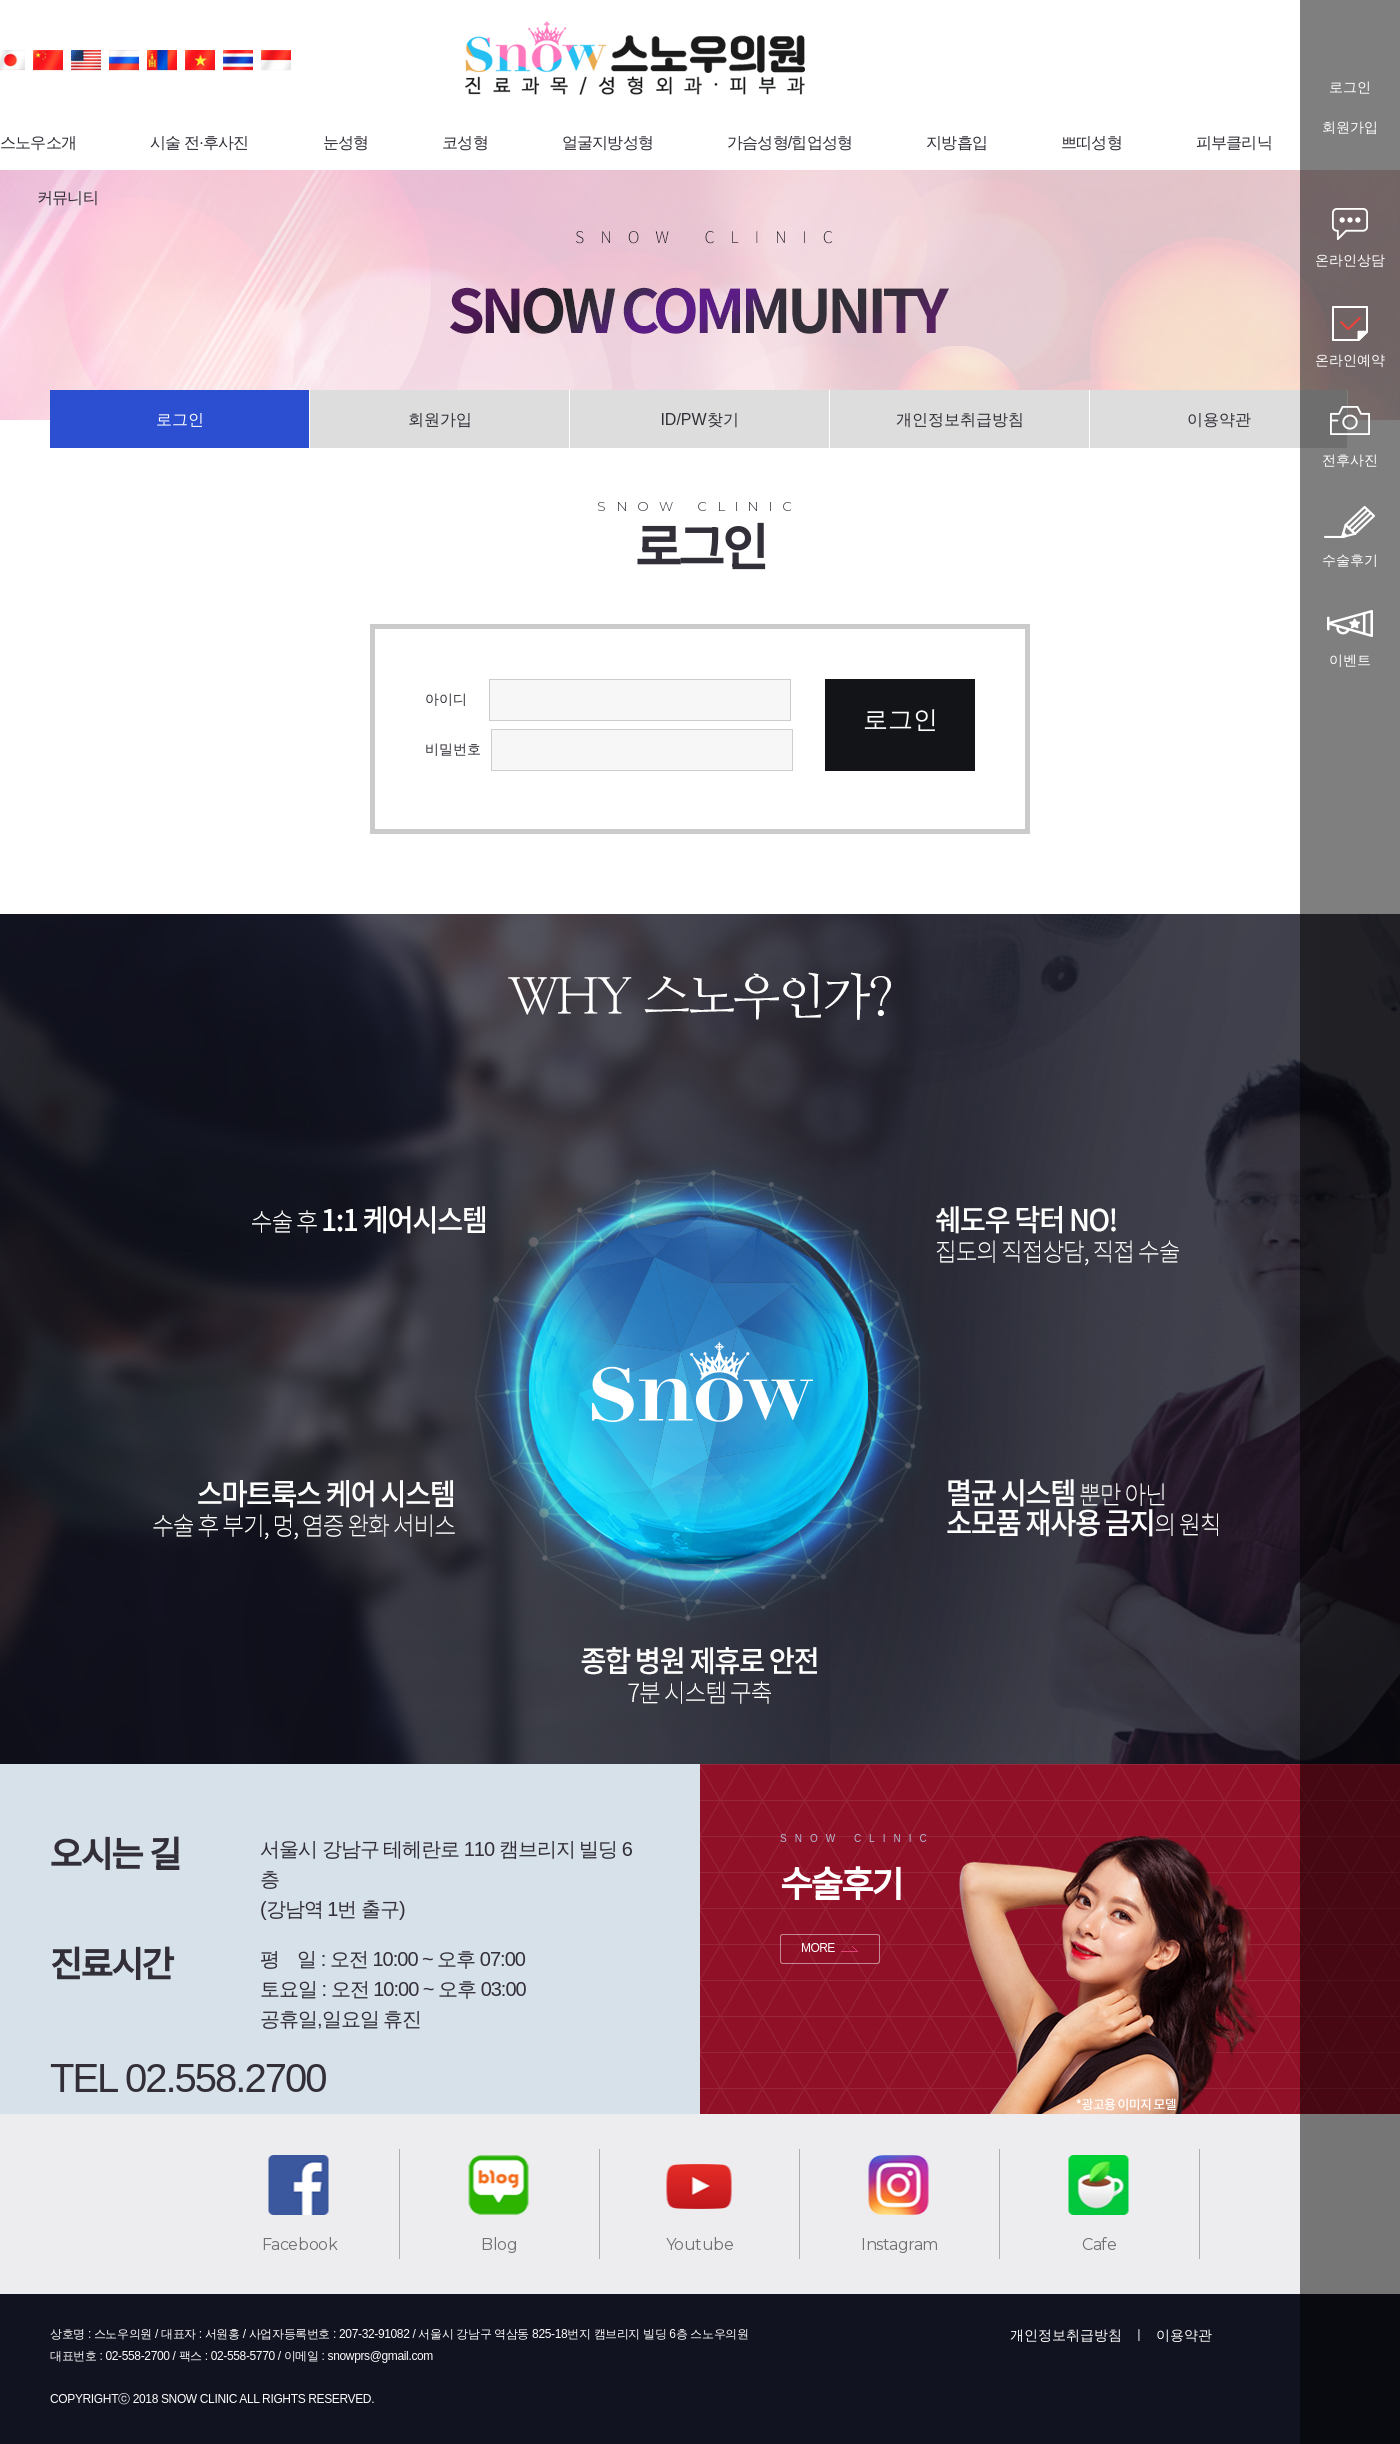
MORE (818, 1948)
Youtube (700, 2244)
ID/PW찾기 (699, 419)
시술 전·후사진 (199, 142)
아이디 (452, 699)
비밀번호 (453, 749)
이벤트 (1350, 660)
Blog (499, 2244)
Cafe (1099, 2244)
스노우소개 (38, 142)
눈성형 (346, 142)
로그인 (180, 419)
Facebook (299, 2244)
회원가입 (440, 419)
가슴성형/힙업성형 (789, 142)
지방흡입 (956, 142)
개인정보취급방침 (960, 419)
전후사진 (1350, 460)
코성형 (465, 142)
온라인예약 (1350, 360)
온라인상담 (1350, 260)
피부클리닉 (1234, 142)
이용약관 (1219, 419)
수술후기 (1350, 560)
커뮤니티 (67, 197)
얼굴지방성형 (607, 142)
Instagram (899, 2244)
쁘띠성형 (1091, 142)
